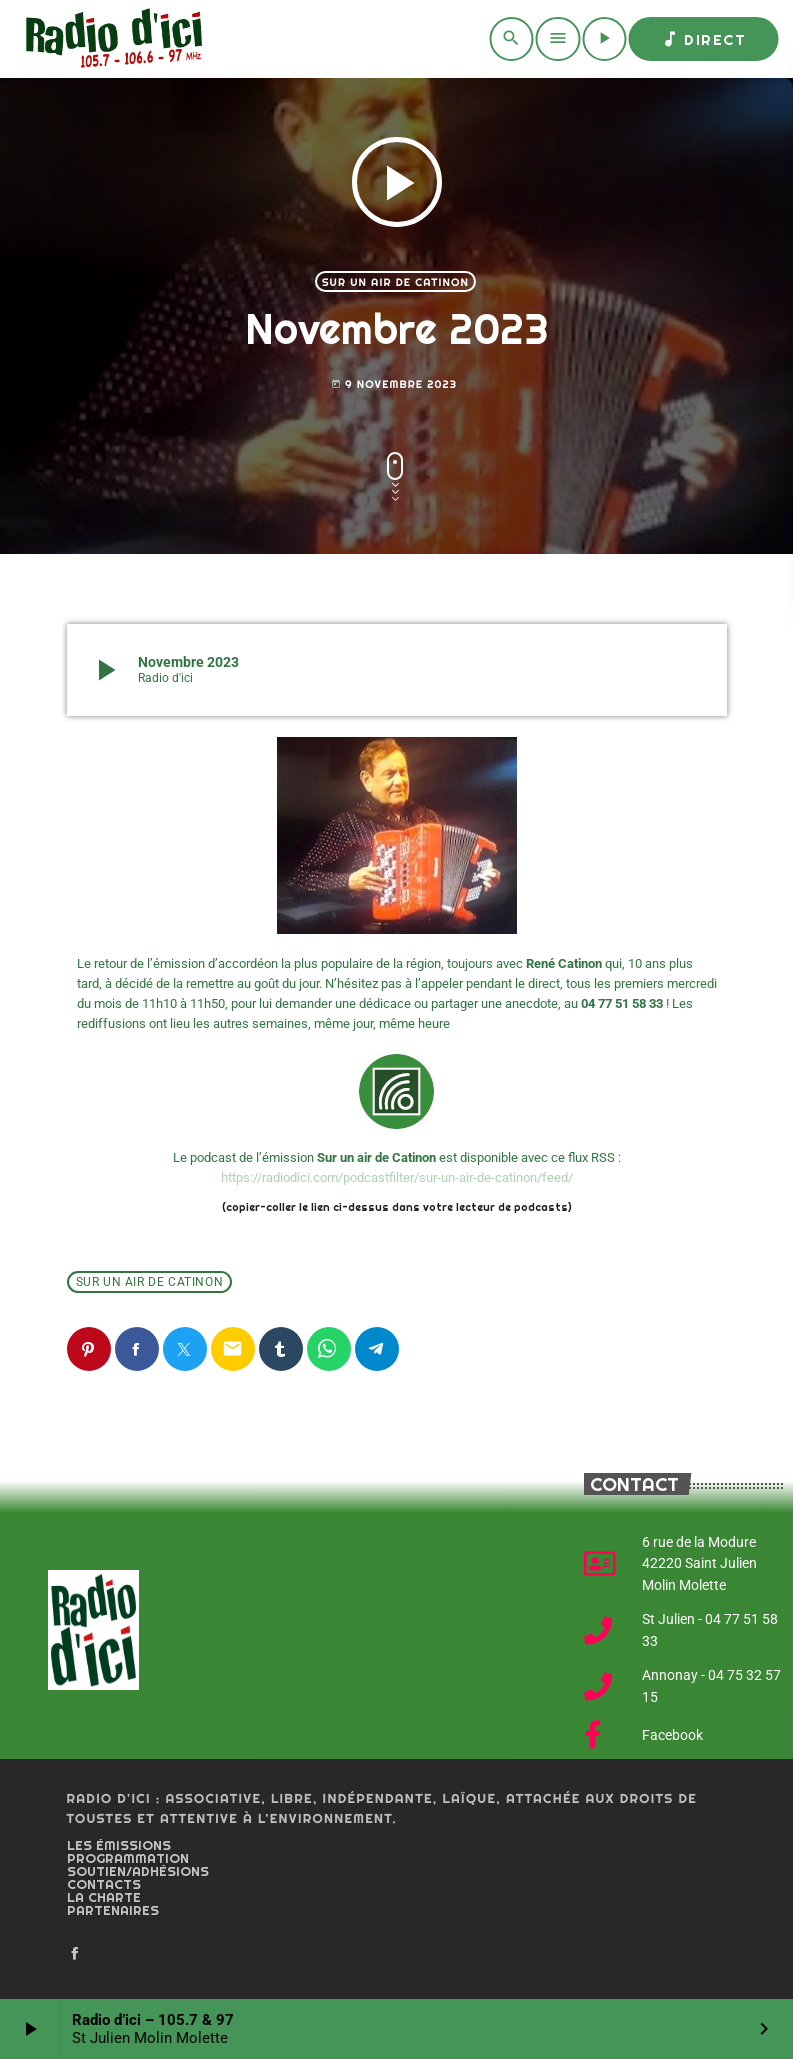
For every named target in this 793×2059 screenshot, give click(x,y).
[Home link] (110, 39)
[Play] (604, 39)
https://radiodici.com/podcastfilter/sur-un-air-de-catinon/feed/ (397, 1177)
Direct (703, 39)
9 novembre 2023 (394, 384)
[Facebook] (75, 1954)
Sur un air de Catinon (395, 282)
